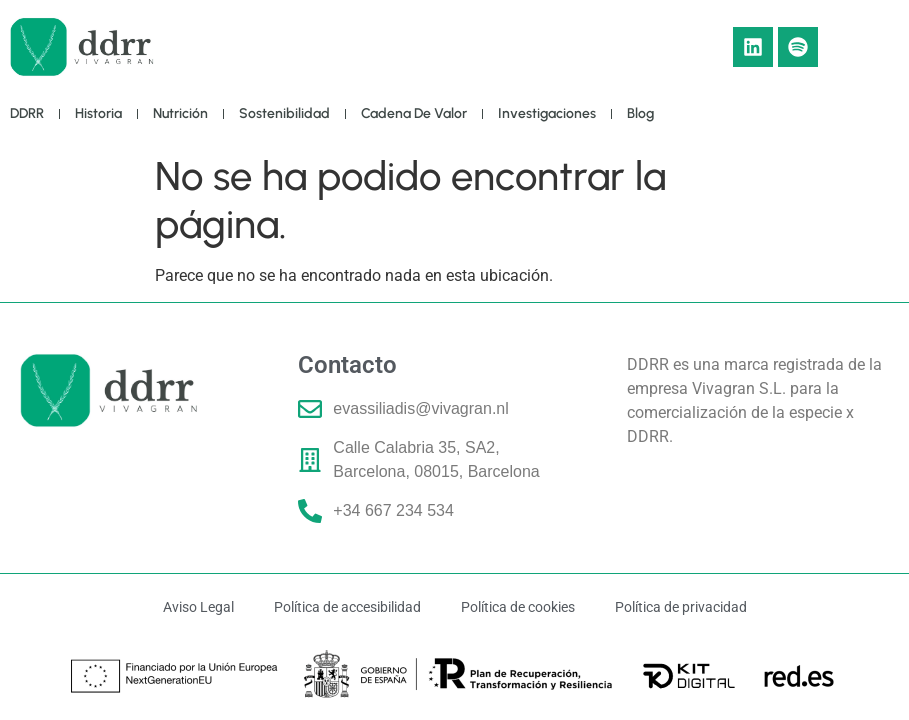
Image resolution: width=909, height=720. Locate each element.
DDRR (27, 113)
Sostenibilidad (284, 113)
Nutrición (180, 113)
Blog (640, 113)
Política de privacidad (681, 607)
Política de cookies (518, 607)
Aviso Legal (198, 607)
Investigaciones (547, 113)
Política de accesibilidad (347, 607)
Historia (98, 113)
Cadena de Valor (414, 113)
